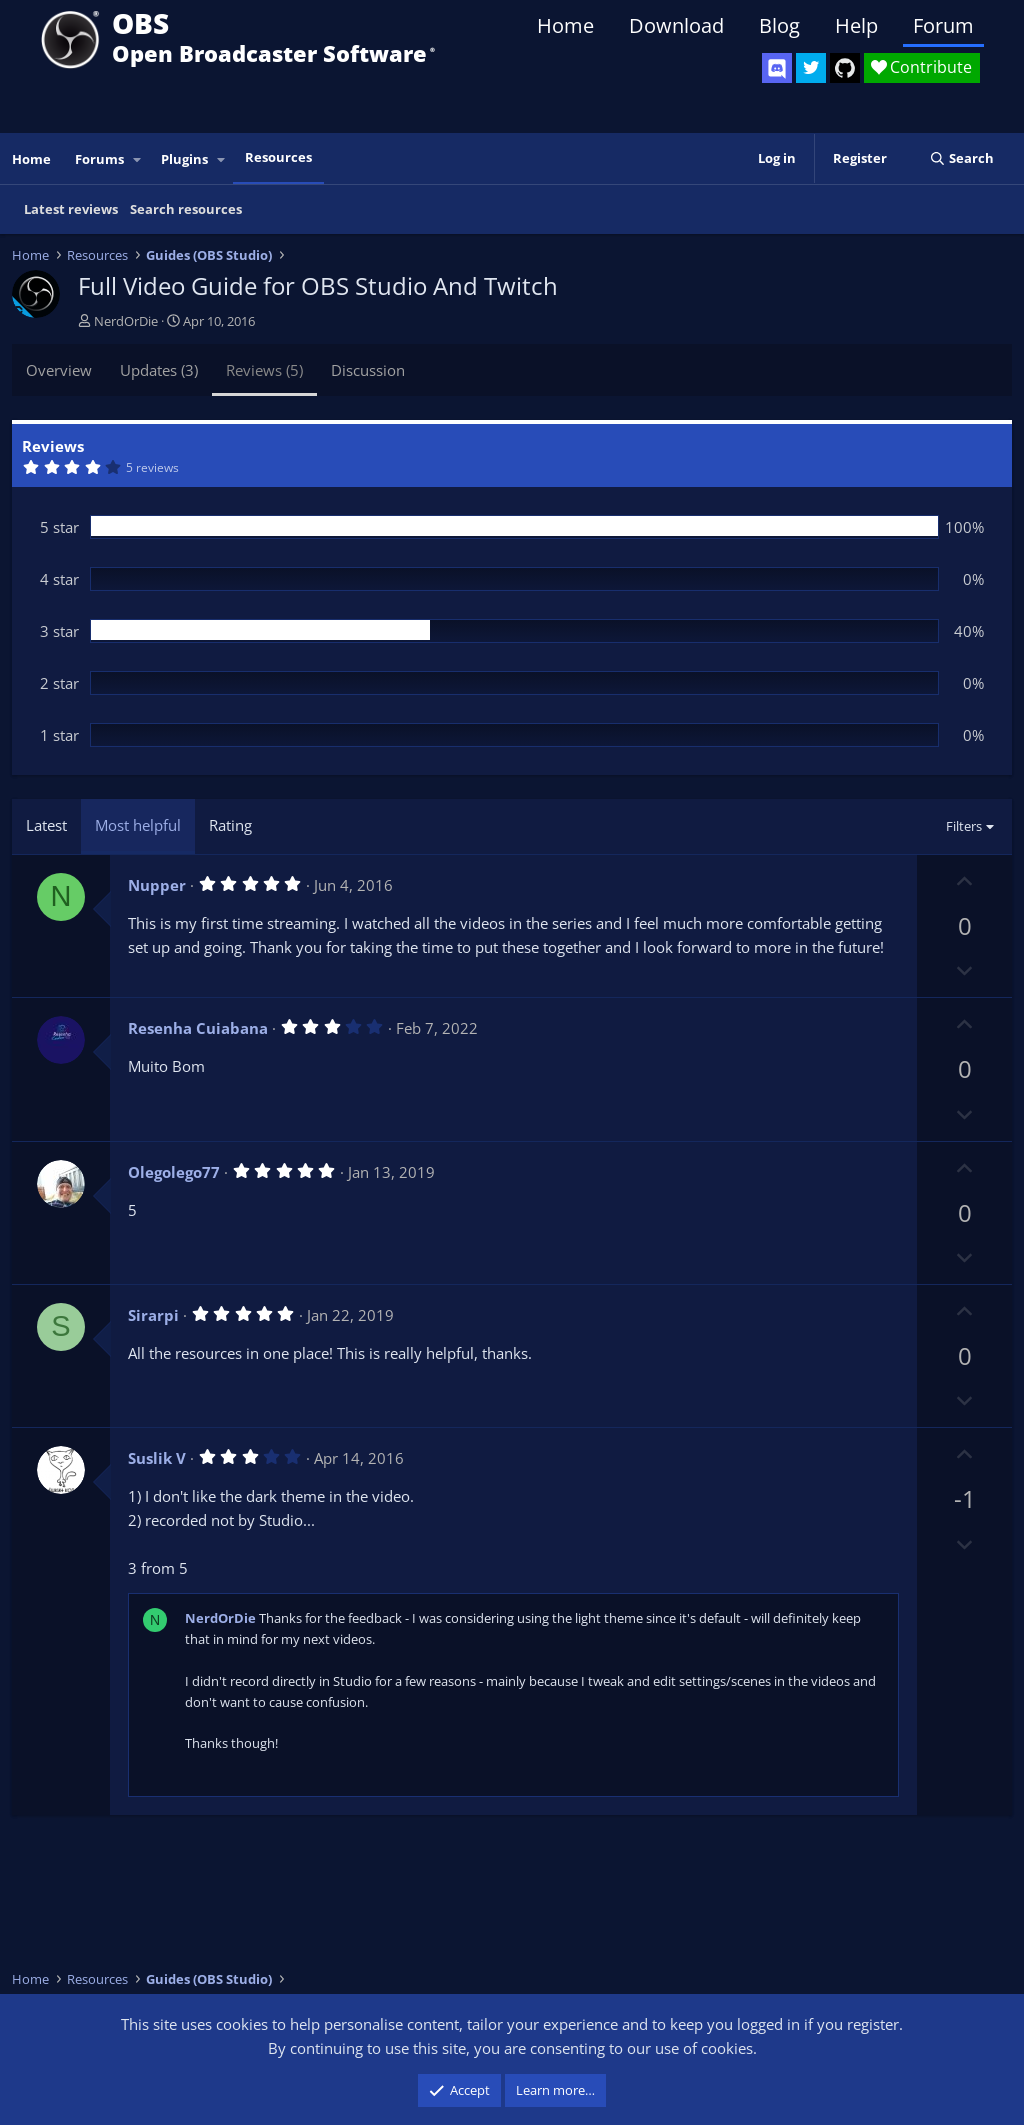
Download (676, 25)
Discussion (368, 370)
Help (856, 25)
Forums (99, 159)
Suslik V (157, 1458)
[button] (138, 159)
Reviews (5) (264, 370)
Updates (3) (159, 370)
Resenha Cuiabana (198, 1028)
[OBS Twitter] (811, 68)
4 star (59, 579)
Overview (59, 370)
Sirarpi (153, 1315)
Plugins (184, 159)
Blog (779, 25)
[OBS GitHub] (845, 68)
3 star (59, 631)
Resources (278, 157)
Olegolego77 (174, 1172)
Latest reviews (71, 209)
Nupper (157, 885)
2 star (59, 683)
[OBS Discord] (777, 68)
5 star (59, 527)
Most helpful (138, 825)
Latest (46, 825)
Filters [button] (964, 826)
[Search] (961, 158)
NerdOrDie (126, 321)
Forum (943, 25)
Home (565, 25)
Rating (230, 825)
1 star (59, 735)
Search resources (186, 209)
